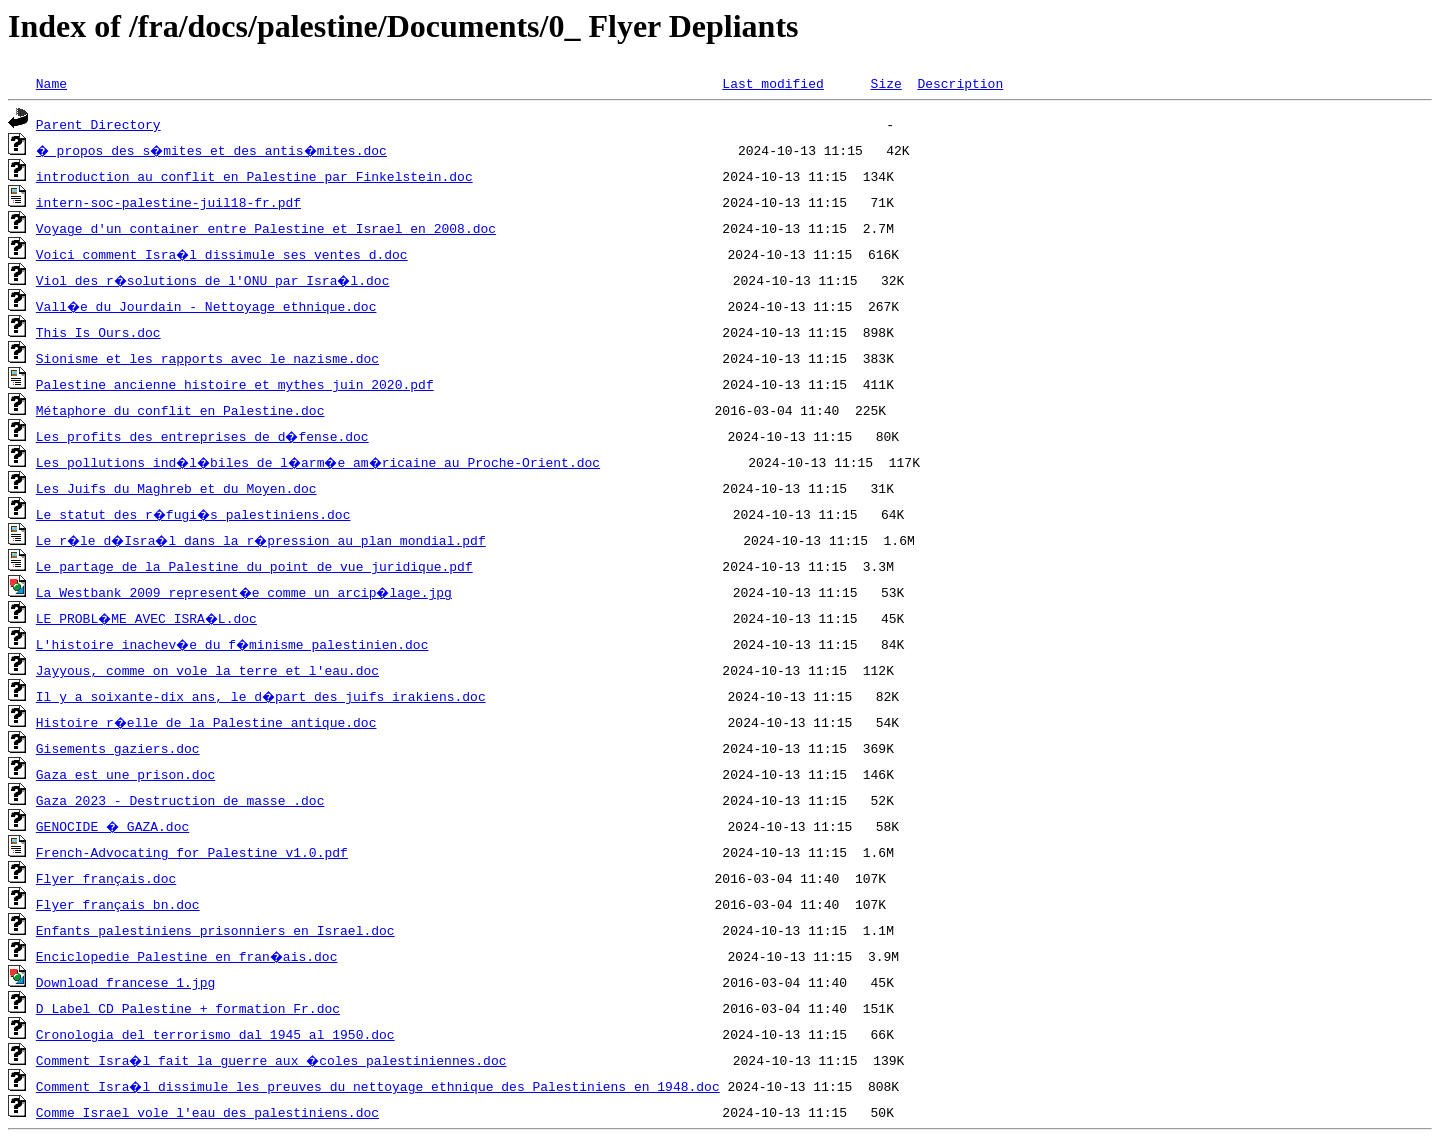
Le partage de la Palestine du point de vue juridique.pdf (254, 566)
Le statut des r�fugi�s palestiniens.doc (196, 514)
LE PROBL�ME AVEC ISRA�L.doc (149, 618)
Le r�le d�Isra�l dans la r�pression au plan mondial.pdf (266, 540)
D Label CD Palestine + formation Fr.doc (188, 1008)
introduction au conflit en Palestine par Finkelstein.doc (254, 176)
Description (960, 83)
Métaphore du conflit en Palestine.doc (180, 410)
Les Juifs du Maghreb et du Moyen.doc (176, 488)
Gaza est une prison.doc (125, 774)
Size (885, 83)
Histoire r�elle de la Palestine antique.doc (207, 722)
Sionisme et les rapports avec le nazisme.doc (207, 358)
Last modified (772, 83)
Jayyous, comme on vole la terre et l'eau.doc (207, 670)
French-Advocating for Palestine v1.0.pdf (192, 852)
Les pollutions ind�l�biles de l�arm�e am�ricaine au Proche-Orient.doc (324, 462)
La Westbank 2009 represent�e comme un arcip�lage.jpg (246, 592)
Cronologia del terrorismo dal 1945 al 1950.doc (215, 1034)
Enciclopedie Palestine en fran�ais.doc (188, 956)
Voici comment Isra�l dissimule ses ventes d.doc (223, 254)
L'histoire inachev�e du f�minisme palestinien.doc (235, 644)
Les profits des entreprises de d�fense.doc (203, 436)
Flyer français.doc (106, 878)
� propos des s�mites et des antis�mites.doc (215, 150)
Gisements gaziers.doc (118, 748)
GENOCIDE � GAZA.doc (114, 826)
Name (51, 83)
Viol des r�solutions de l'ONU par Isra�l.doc (215, 280)
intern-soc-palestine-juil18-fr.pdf (168, 202)
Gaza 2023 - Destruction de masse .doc (180, 800)
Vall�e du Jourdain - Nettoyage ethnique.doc (207, 306)
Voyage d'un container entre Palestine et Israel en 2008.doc (266, 228)
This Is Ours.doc (98, 332)
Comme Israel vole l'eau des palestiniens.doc (207, 1112)
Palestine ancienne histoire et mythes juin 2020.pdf (235, 384)
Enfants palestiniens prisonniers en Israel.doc (215, 930)
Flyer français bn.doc (118, 904)
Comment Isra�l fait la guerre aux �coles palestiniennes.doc (274, 1060)
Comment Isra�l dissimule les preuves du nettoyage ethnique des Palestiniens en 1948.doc (379, 1086)
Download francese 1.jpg (125, 982)
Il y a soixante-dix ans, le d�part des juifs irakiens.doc (262, 696)
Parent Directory (98, 124)
